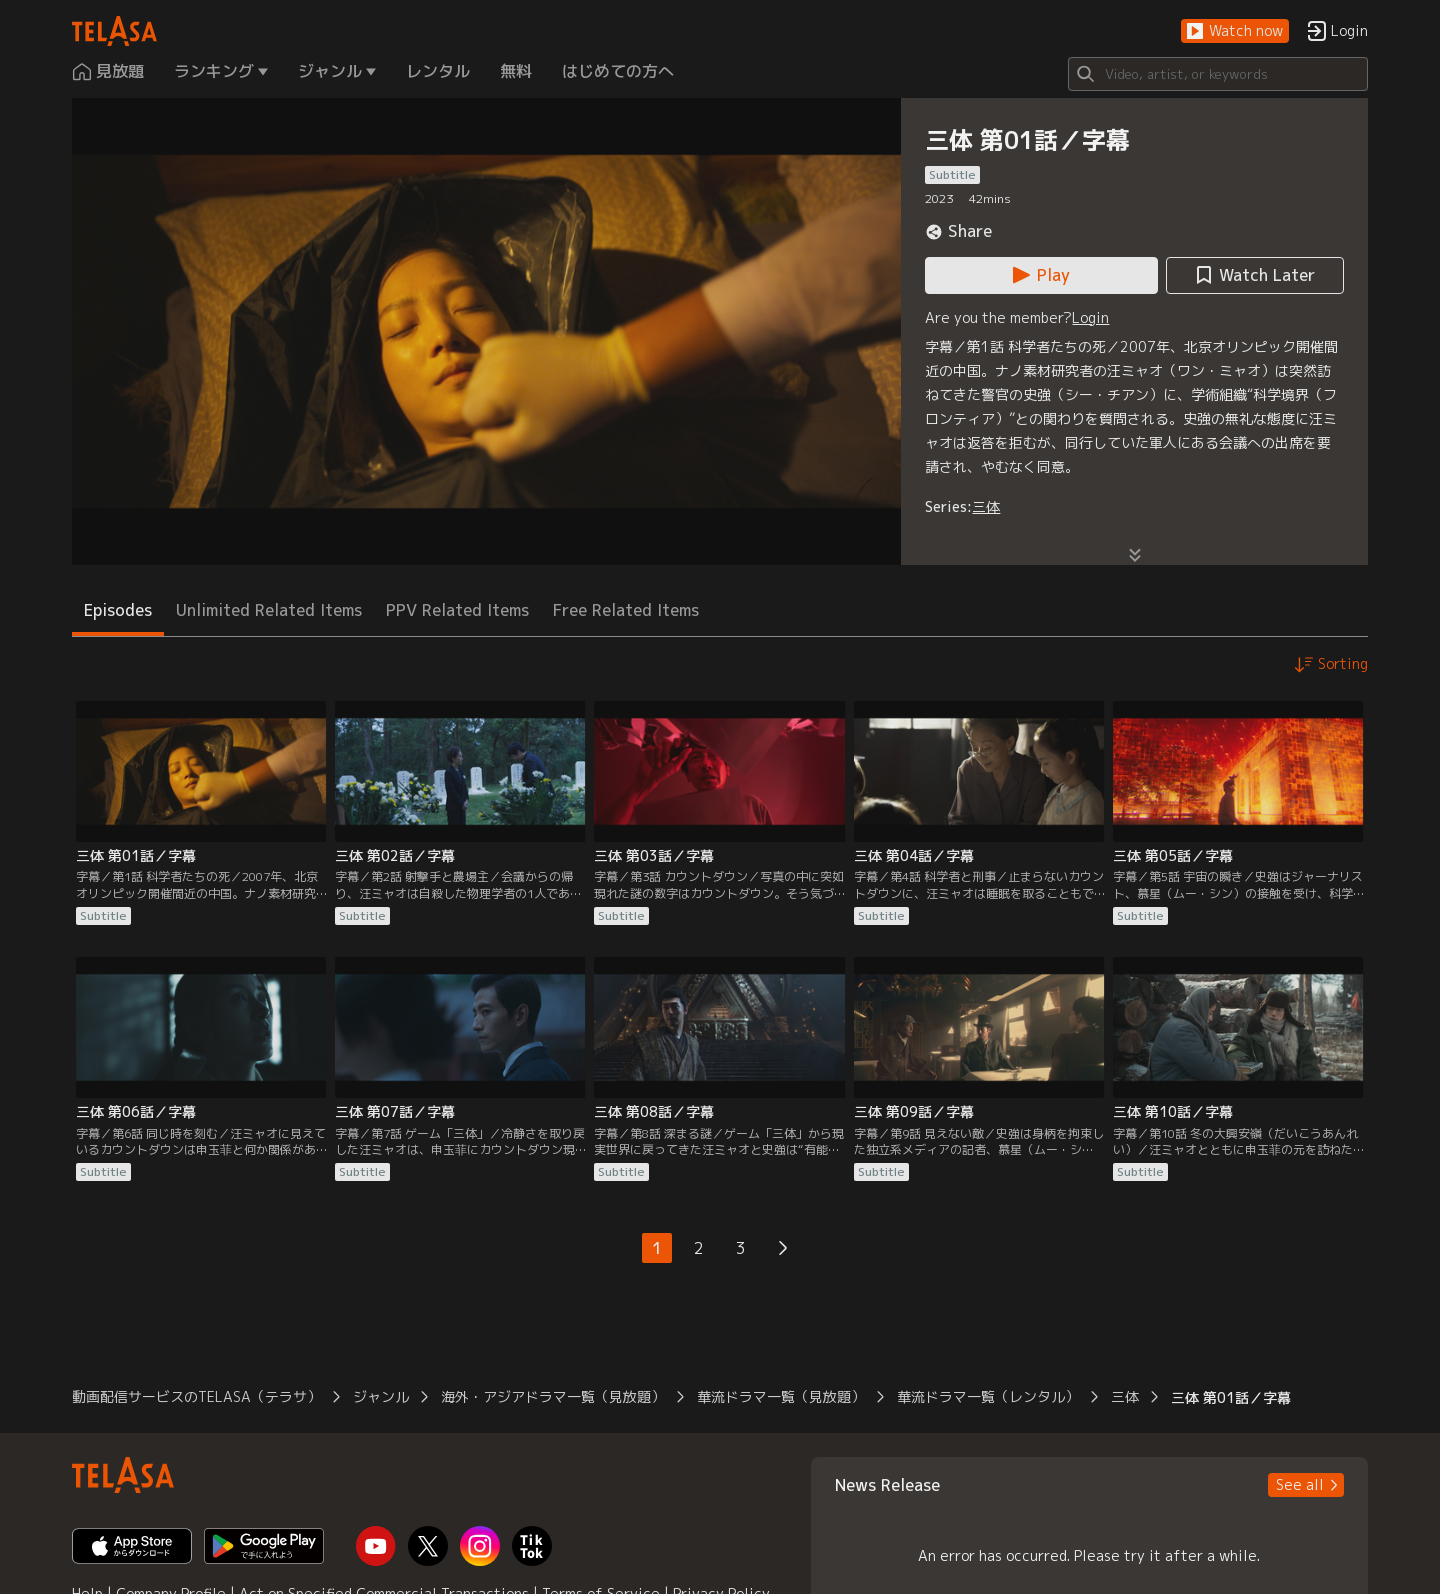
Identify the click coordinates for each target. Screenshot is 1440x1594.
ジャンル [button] (381, 1396)
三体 (986, 506)
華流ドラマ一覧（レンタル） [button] (988, 1396)
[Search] (1218, 74)
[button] (1235, 31)
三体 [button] (1125, 1396)
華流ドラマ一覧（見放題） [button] (781, 1396)
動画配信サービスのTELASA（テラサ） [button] (196, 1396)
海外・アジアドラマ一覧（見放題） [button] (553, 1396)
